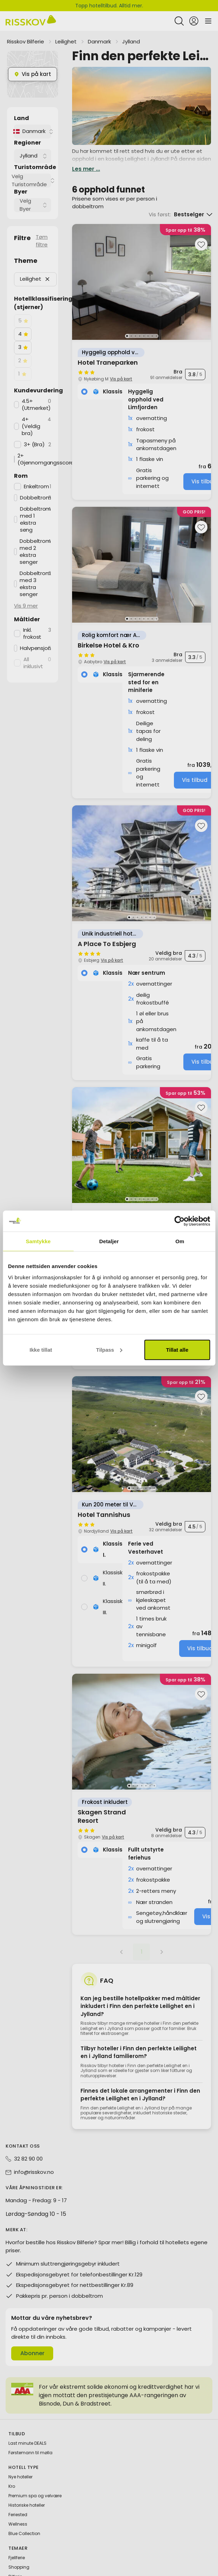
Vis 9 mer (26, 586)
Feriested (17, 2495)
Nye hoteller (20, 2457)
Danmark (99, 22)
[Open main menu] (208, 10)
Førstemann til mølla (30, 2433)
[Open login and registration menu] (193, 9)
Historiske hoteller (26, 2485)
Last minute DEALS (27, 2424)
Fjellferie (16, 2538)
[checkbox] (22, 301)
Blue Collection (24, 2514)
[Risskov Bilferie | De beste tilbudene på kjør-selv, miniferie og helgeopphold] (31, 10)
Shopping (18, 2547)
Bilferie (15, 2557)
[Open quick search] (179, 9)
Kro (11, 2467)
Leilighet (66, 22)
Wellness (17, 2504)
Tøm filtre (42, 221)
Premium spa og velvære (35, 2476)
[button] (47, 259)
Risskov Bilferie (25, 22)
